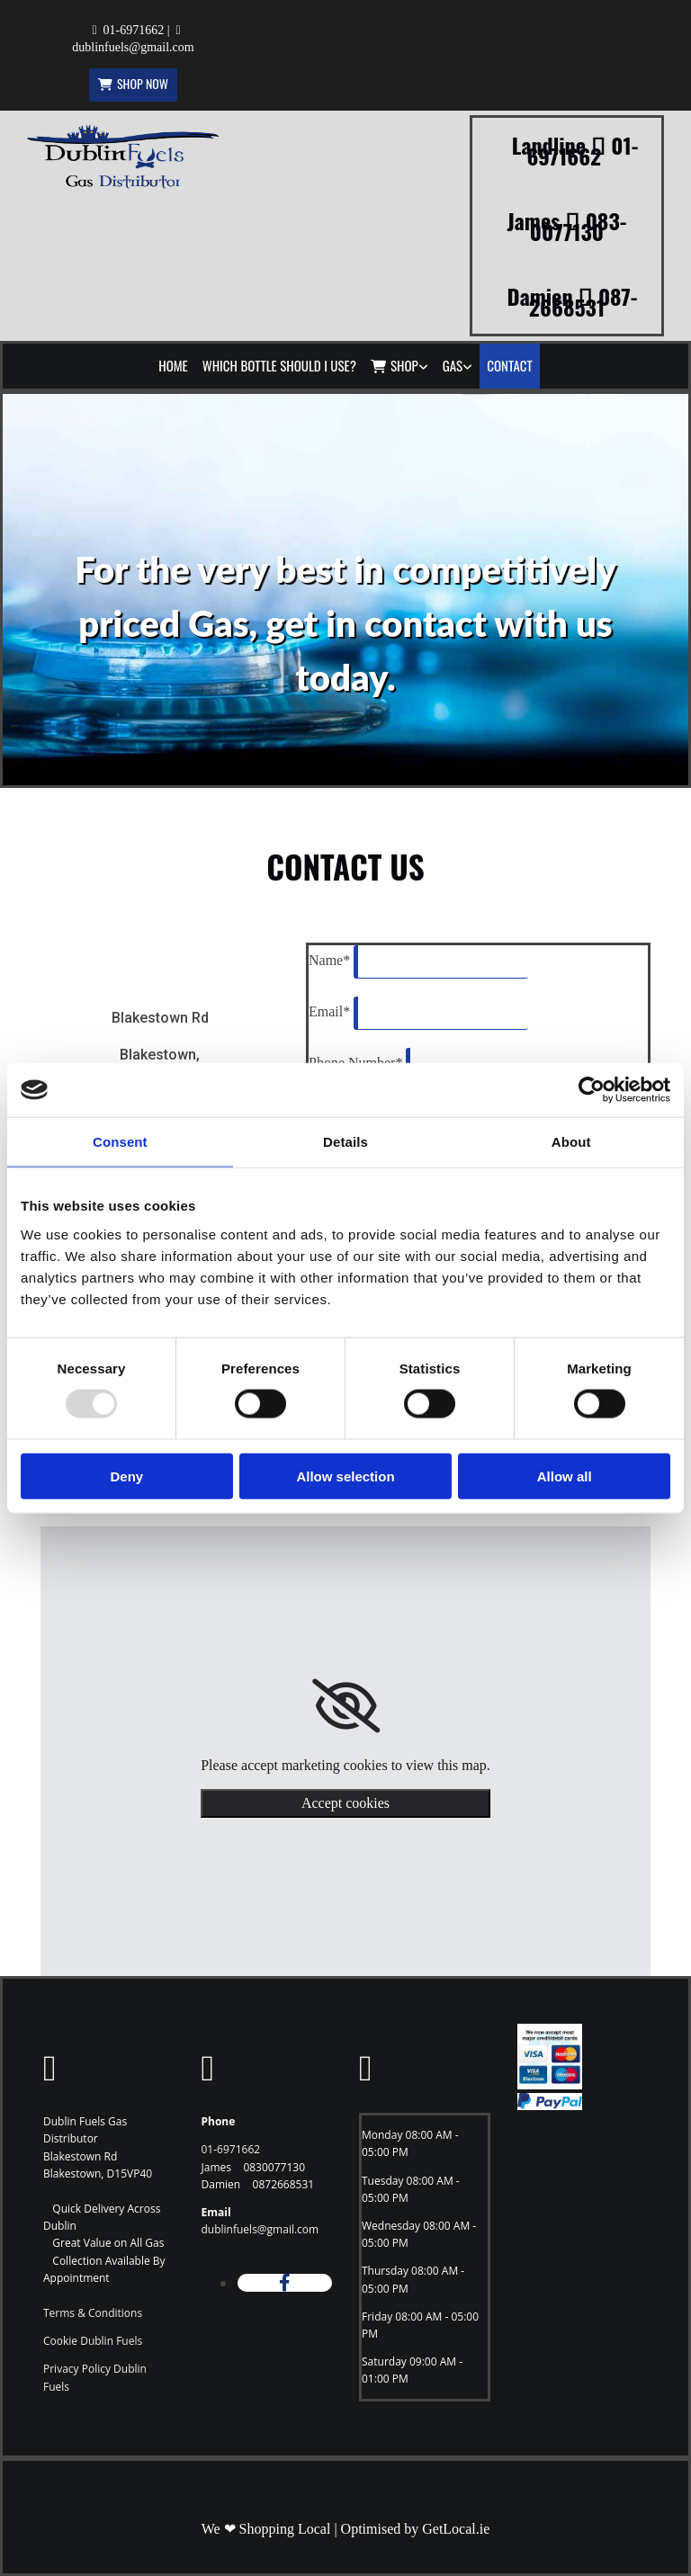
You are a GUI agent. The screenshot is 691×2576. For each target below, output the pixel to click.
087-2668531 (583, 301)
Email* (329, 1011)
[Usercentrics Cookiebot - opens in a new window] (591, 1090)
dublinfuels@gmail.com (132, 47)
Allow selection (345, 1475)
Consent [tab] (120, 1141)
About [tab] (571, 1141)
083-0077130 (578, 225)
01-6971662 (134, 30)
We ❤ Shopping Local (266, 2528)
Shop (394, 365)
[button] (133, 85)
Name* (329, 960)
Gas (452, 365)
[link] (399, 366)
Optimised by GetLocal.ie (415, 2528)
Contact (510, 365)
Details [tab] (345, 1141)
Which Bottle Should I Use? (279, 365)
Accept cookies (345, 1803)
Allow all (564, 1475)
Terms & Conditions (92, 2313)
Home (173, 365)
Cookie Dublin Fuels (92, 2340)
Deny (126, 1475)
